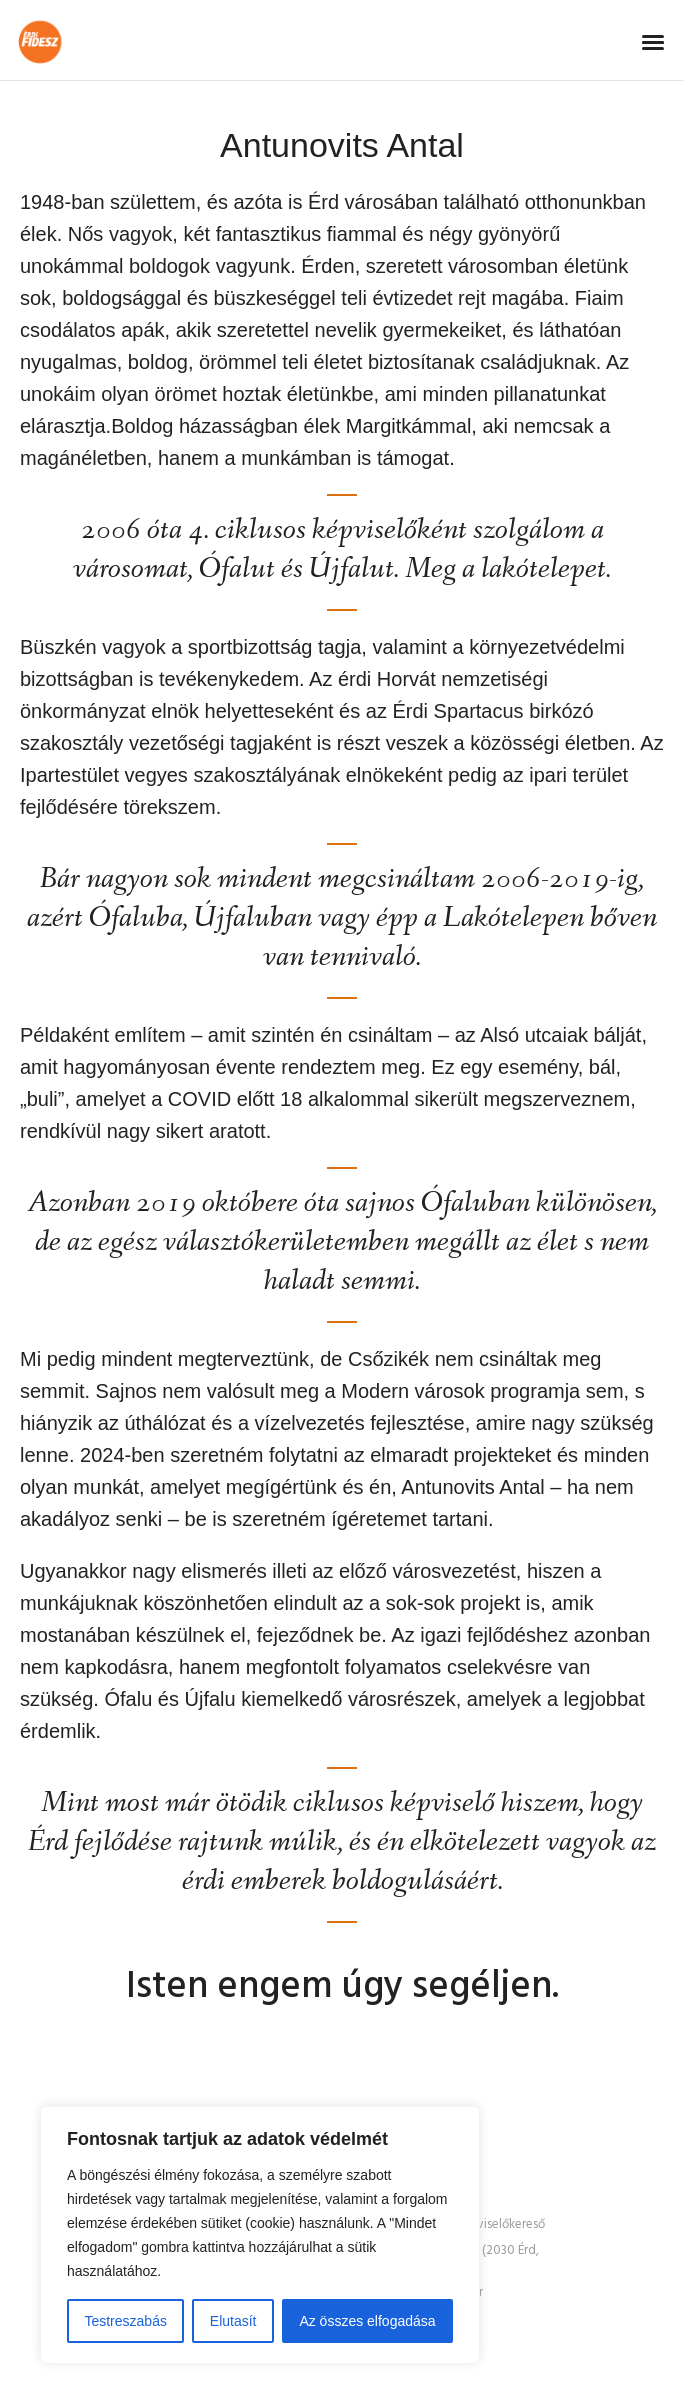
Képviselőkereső (500, 2225)
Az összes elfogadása (367, 2321)
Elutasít (233, 2321)
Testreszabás (125, 2321)
